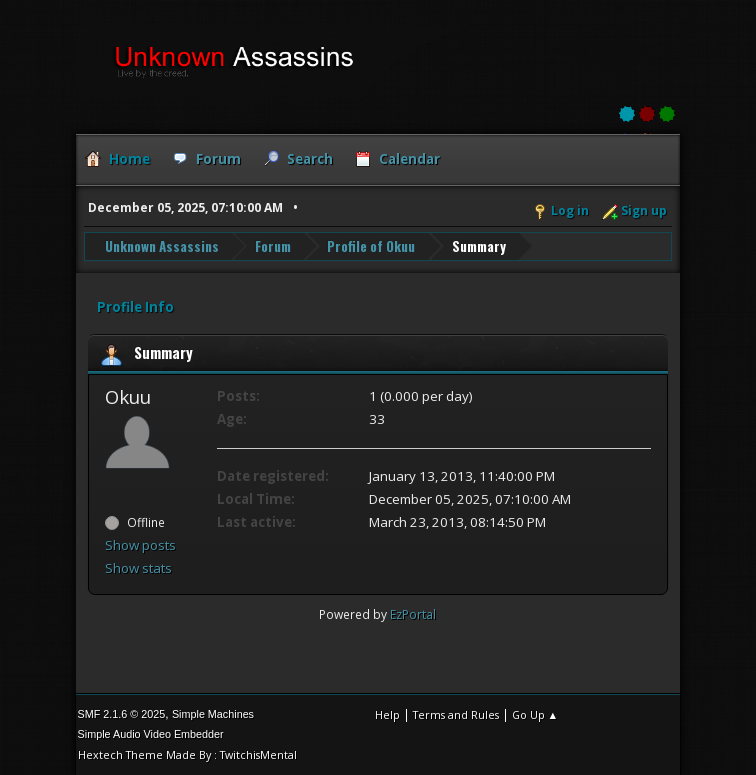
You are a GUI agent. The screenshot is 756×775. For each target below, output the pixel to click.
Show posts (140, 545)
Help (387, 714)
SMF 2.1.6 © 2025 (122, 714)
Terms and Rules (456, 714)
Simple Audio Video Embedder (151, 734)
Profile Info (135, 307)
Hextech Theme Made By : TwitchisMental (187, 754)
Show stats (138, 568)
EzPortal (413, 614)
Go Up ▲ (535, 714)
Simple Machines (213, 714)
